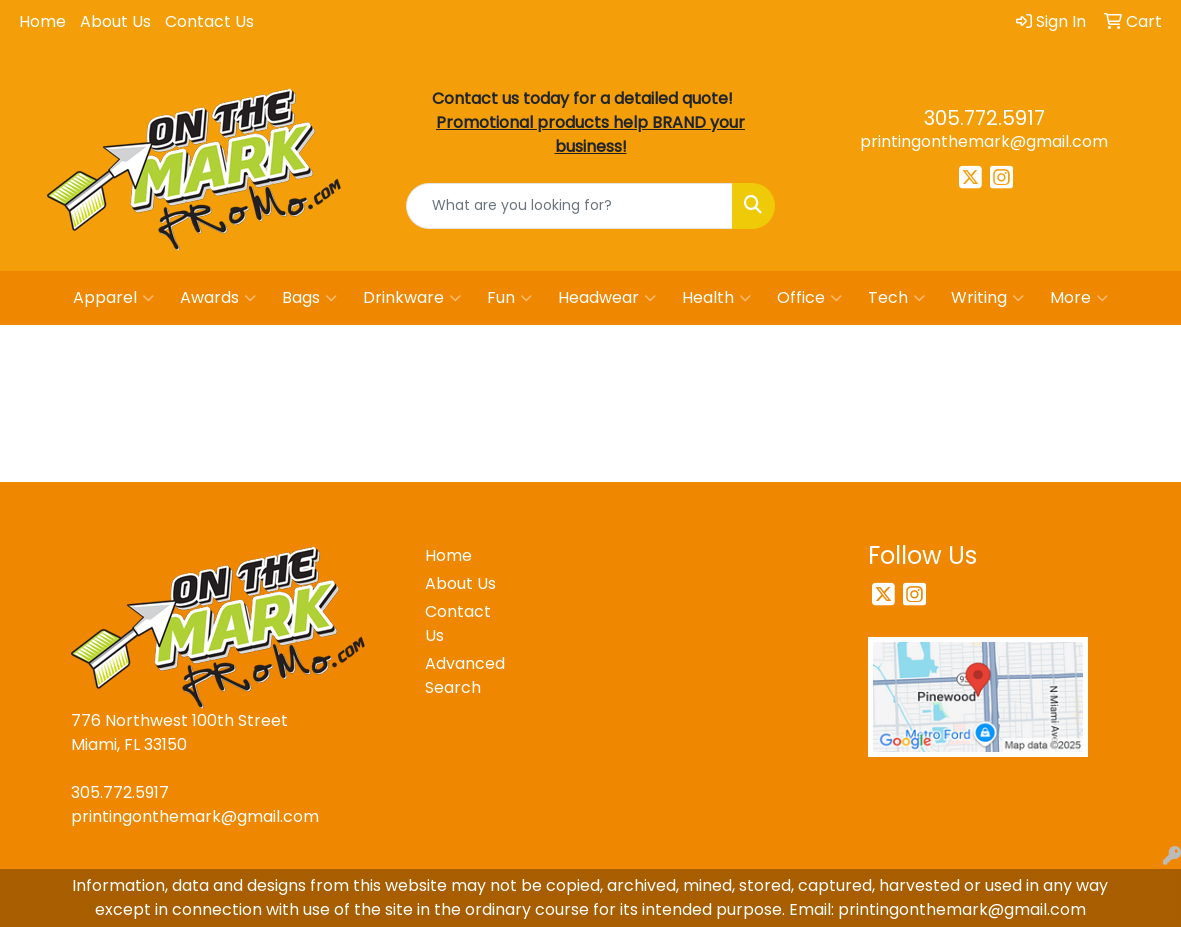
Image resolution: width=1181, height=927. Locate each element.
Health (716, 298)
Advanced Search (465, 675)
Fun (509, 298)
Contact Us (209, 21)
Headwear (607, 298)
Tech (896, 298)
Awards (218, 298)
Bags (309, 298)
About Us (115, 21)
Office (809, 298)
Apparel (113, 298)
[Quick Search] (570, 206)
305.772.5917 (984, 118)
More (1079, 298)
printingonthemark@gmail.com (984, 141)
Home (42, 21)
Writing (987, 298)
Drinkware (412, 298)
